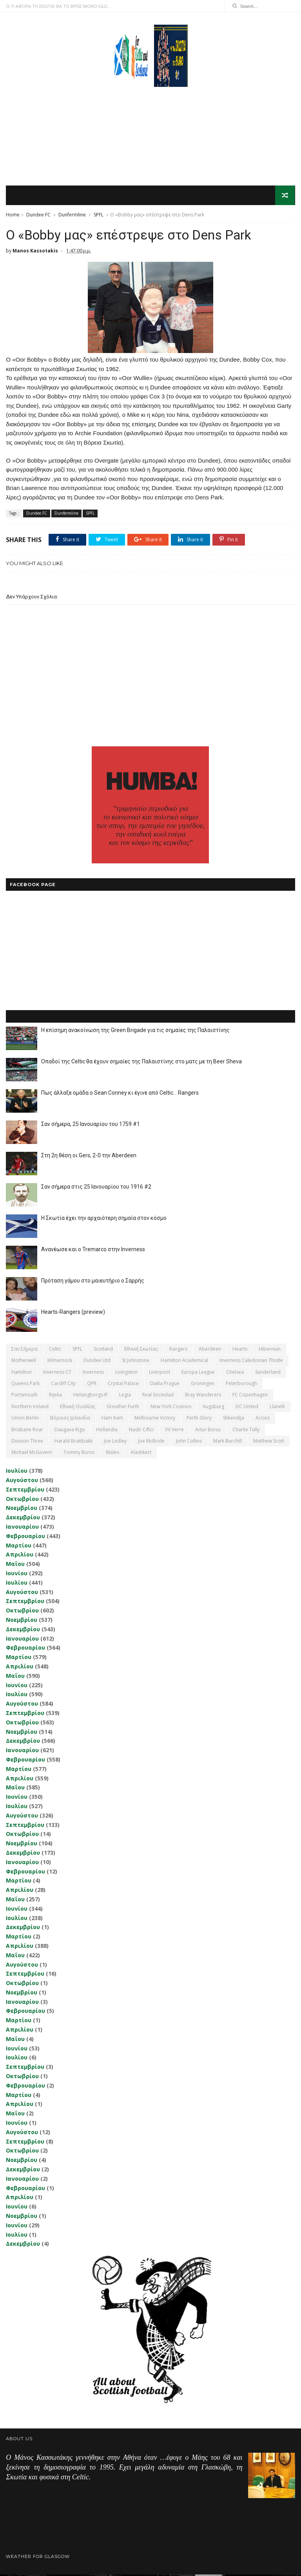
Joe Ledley (115, 1442)
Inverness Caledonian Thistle (251, 1361)
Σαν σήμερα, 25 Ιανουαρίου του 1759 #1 (90, 1125)
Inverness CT (57, 1373)
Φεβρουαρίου (25, 1537)
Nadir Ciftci (141, 1430)
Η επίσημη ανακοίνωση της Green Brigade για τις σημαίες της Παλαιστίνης (135, 1032)
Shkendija (233, 1419)
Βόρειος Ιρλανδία (70, 1419)
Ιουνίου (16, 1574)
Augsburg (213, 1408)
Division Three (27, 1442)
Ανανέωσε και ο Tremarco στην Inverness (93, 1251)
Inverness (93, 1373)
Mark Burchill (227, 1442)
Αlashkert (141, 1453)
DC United (247, 1408)
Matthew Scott (268, 1442)
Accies (263, 1419)
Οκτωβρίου (22, 1500)
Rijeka (55, 1396)
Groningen (202, 1385)
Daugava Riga (69, 1430)
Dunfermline (72, 215)
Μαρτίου (18, 1546)
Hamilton (21, 1373)
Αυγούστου (22, 1481)
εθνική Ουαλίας (77, 1408)
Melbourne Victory (154, 1419)
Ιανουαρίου (22, 1528)
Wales (112, 1453)
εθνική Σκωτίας (141, 1350)
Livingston (126, 1373)
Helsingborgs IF (90, 1396)
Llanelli (277, 1408)
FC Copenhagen (250, 1396)
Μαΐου (15, 1565)
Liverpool (159, 1373)
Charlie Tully (245, 1430)
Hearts (239, 1350)
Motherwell (23, 1361)
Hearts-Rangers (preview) (73, 1313)
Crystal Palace (123, 1385)
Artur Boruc (208, 1430)
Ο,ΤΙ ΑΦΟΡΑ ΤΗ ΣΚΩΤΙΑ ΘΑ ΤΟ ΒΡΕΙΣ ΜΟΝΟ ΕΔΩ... (58, 6)
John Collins (189, 1442)
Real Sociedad (158, 1396)
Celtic (55, 1350)
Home (13, 215)
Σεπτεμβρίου (25, 1491)
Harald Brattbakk (73, 1442)
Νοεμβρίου (21, 1509)
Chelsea (235, 1373)
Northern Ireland (30, 1408)
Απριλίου (19, 1556)
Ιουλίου (16, 1472)
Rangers (178, 1350)
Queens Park (25, 1385)
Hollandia (107, 1430)
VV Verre (174, 1430)
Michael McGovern (31, 1453)
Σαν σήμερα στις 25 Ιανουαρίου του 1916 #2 (96, 1188)
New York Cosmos (170, 1408)
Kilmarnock (59, 1361)
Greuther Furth (123, 1408)
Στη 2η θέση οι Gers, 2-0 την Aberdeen (88, 1157)
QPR (91, 1385)
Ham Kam (112, 1419)
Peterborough (241, 1385)
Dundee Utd (97, 1361)
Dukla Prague (165, 1385)
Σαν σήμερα (24, 1350)
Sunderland (268, 1373)
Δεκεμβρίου (23, 1518)
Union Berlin (25, 1419)
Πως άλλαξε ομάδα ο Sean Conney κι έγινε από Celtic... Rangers (120, 1094)
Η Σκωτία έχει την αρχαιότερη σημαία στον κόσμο (104, 1219)
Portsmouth (24, 1396)
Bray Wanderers (203, 1396)
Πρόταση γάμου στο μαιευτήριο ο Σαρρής (92, 1282)
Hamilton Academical (184, 1361)
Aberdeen (210, 1350)
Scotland (103, 1350)
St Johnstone (135, 1361)
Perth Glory (199, 1419)
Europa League (198, 1373)
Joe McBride (151, 1442)
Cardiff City (63, 1385)
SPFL (98, 215)
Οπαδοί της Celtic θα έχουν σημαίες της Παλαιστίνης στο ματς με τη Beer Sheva (141, 1063)
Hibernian (270, 1350)
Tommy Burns (78, 1453)
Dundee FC (38, 215)
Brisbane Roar (27, 1430)
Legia (125, 1396)
